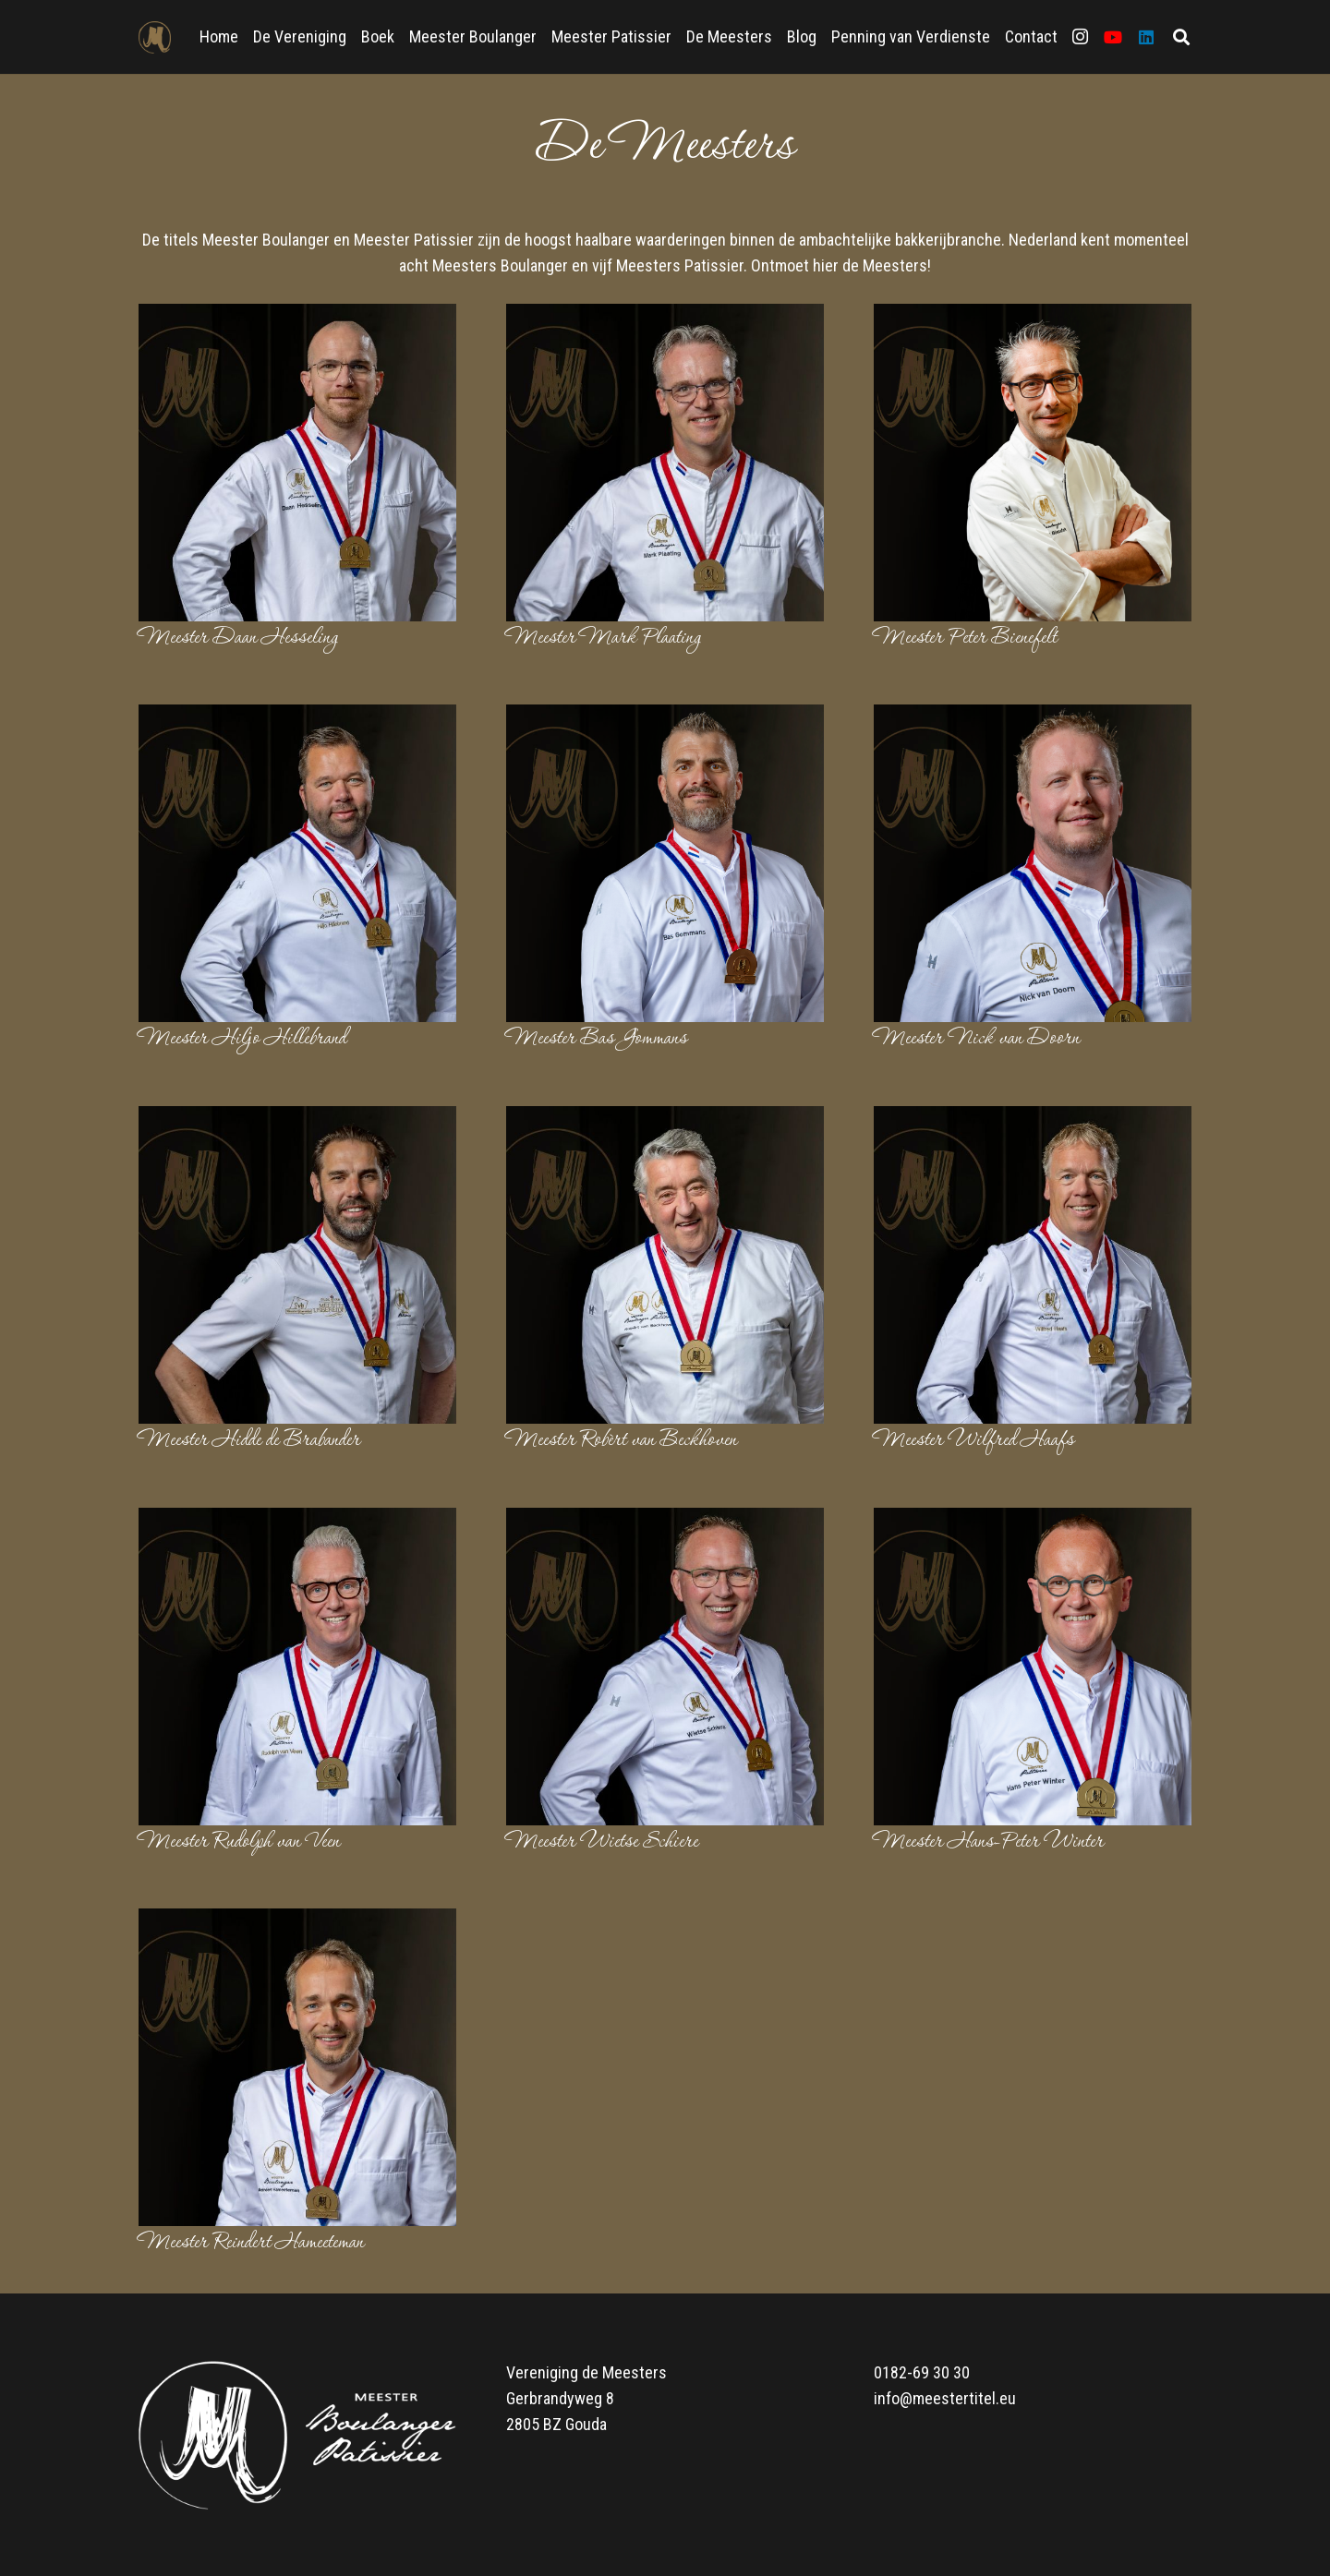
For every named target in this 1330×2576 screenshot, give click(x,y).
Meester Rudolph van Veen (239, 1842)
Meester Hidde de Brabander (249, 1440)
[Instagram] (1079, 37)
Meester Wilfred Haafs (974, 1440)
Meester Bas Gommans (596, 1038)
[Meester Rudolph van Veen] (297, 1520)
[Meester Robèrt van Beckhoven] (665, 1118)
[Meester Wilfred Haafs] (1032, 1118)
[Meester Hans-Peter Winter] (1032, 1520)
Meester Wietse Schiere (602, 1842)
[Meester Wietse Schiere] (665, 1520)
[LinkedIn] (1146, 37)
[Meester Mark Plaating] (665, 316)
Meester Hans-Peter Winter (989, 1842)
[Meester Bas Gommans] (665, 717)
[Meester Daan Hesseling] (297, 316)
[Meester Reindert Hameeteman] (297, 1921)
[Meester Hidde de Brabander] (297, 1118)
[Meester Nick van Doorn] (1032, 717)
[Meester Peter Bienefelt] (1032, 316)
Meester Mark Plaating (603, 638)
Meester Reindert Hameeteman (251, 2242)
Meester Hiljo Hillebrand (242, 1038)
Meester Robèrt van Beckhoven (621, 1440)
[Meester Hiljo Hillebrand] (297, 717)
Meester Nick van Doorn (977, 1038)
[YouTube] (1113, 37)
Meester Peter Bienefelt (965, 638)
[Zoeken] (1181, 37)
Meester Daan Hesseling (238, 638)
